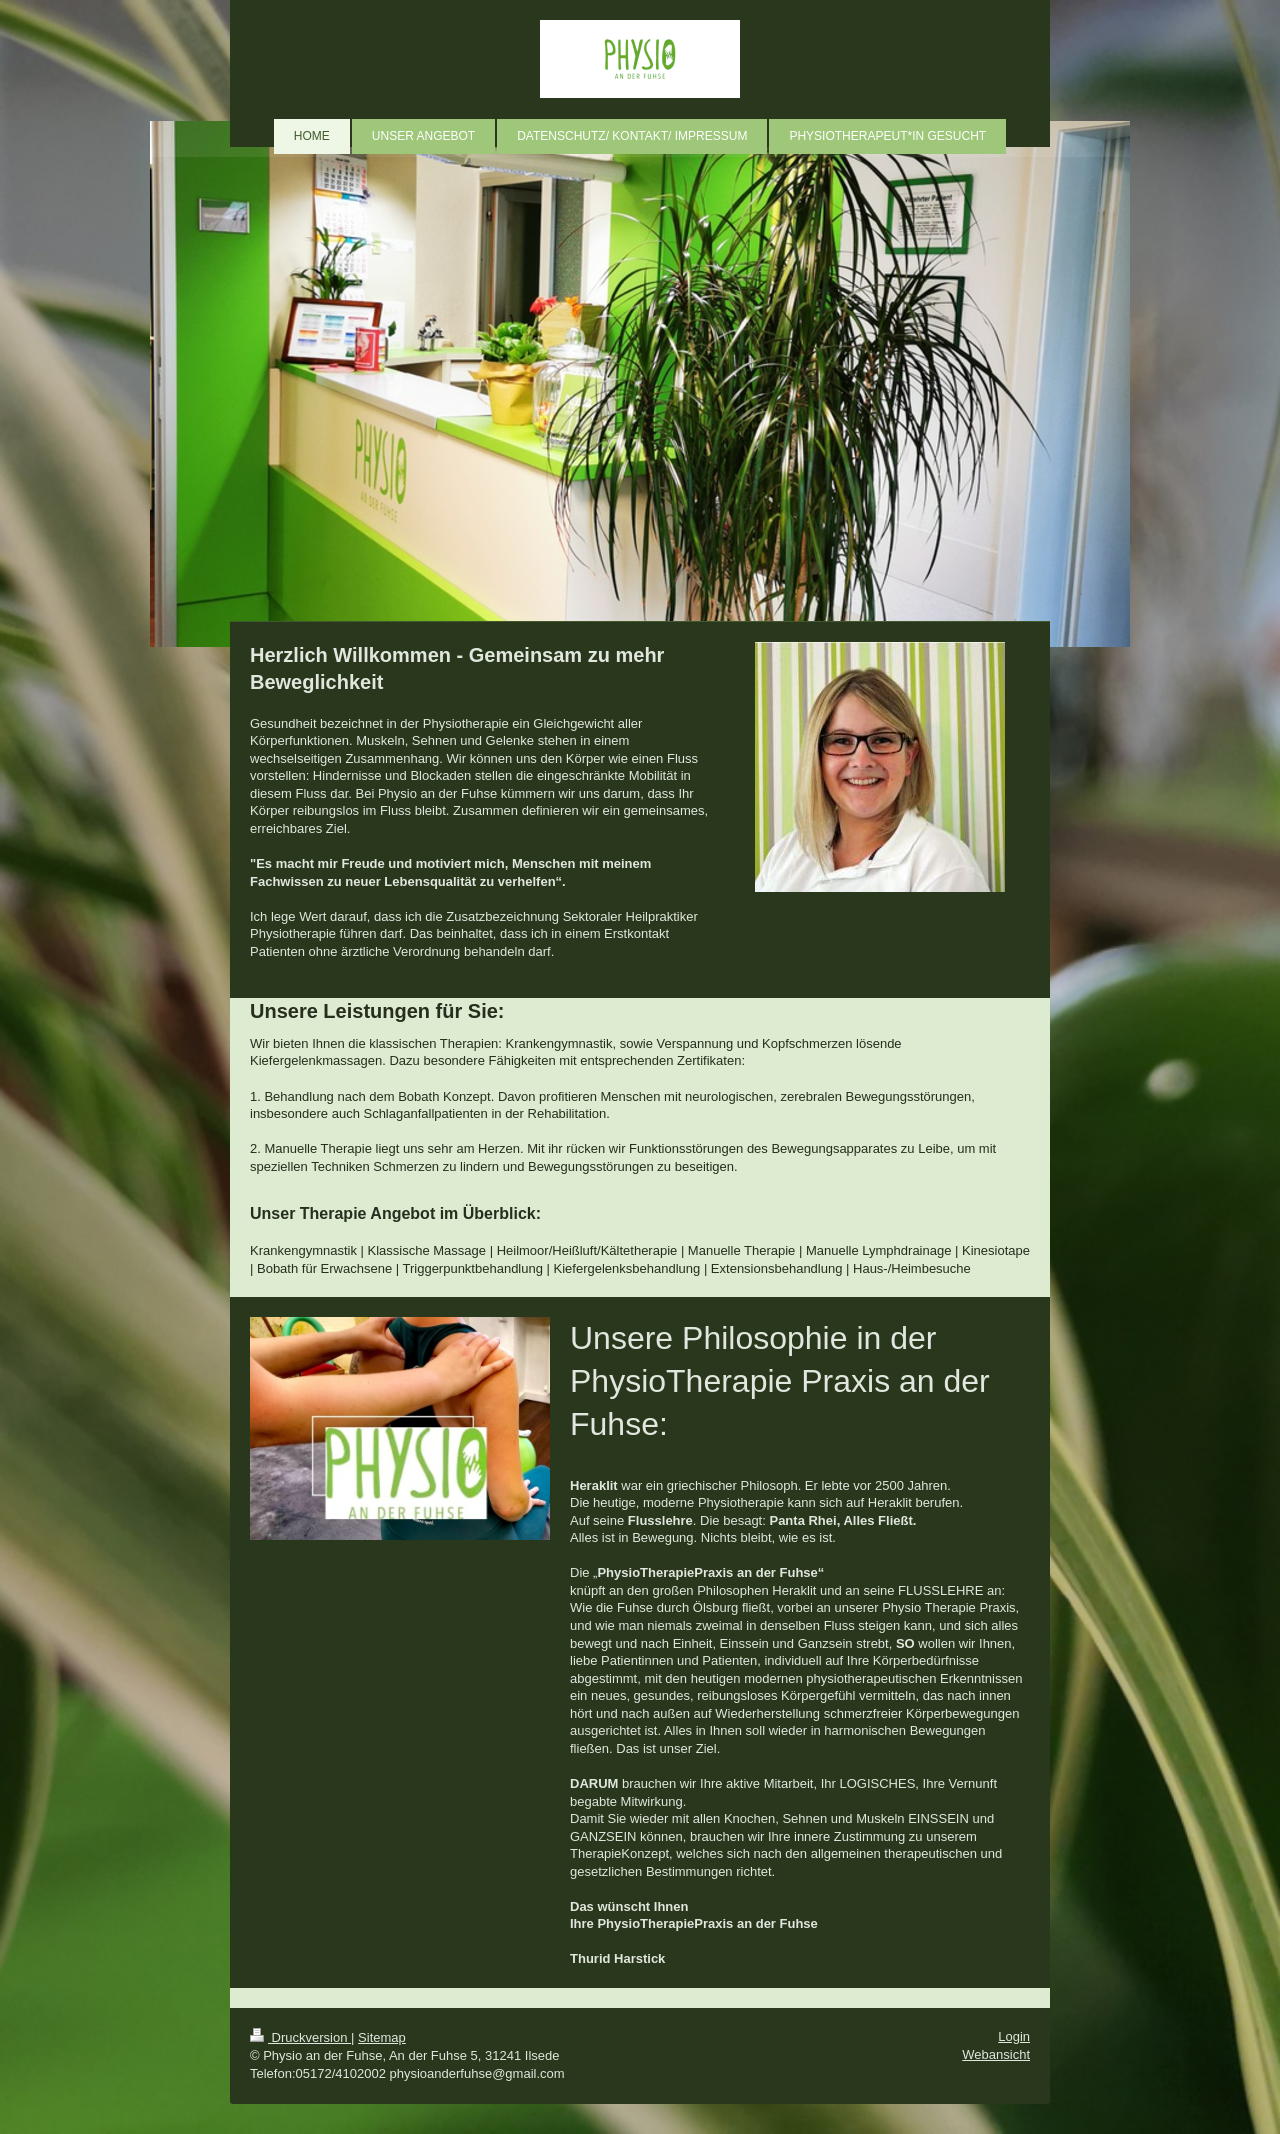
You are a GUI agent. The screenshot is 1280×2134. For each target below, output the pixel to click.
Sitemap (382, 2037)
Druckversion (300, 2037)
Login (1014, 2036)
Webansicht (996, 2054)
